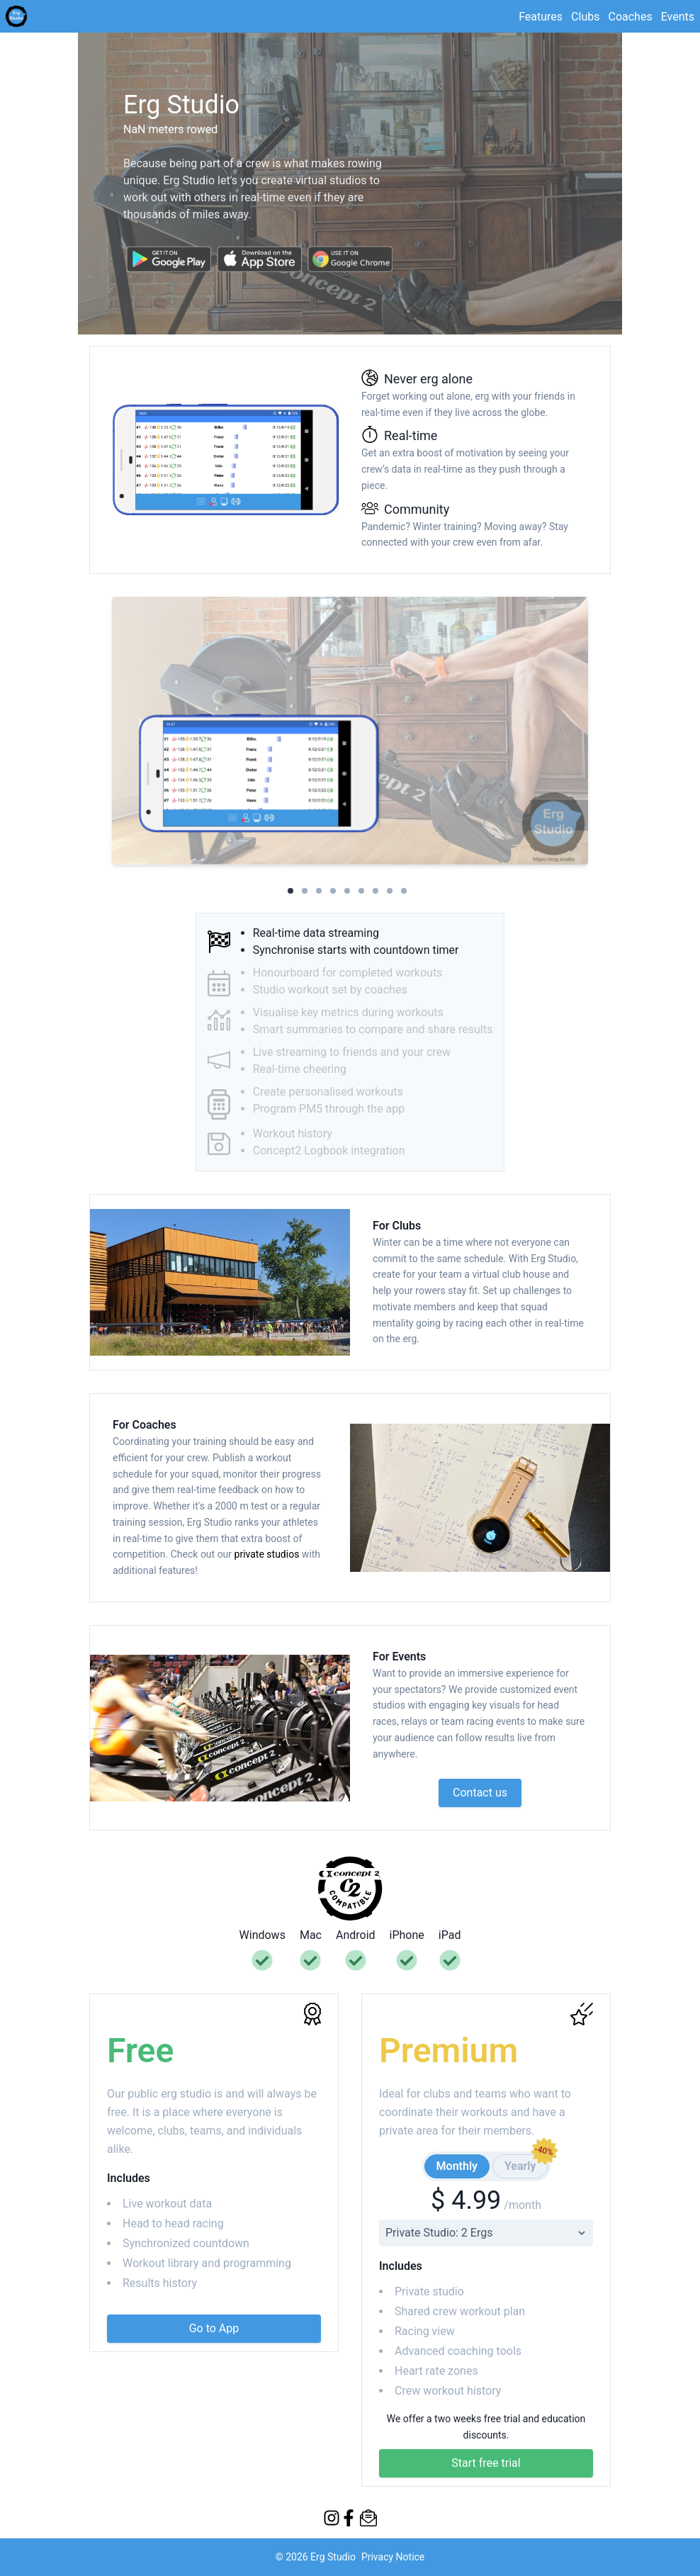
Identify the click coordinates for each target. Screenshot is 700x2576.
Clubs (585, 16)
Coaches (630, 16)
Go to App (214, 2328)
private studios (268, 1554)
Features (541, 16)
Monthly (457, 2166)
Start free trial (485, 2463)
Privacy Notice (392, 2557)
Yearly (526, 2163)
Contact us (480, 1792)
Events (677, 16)
